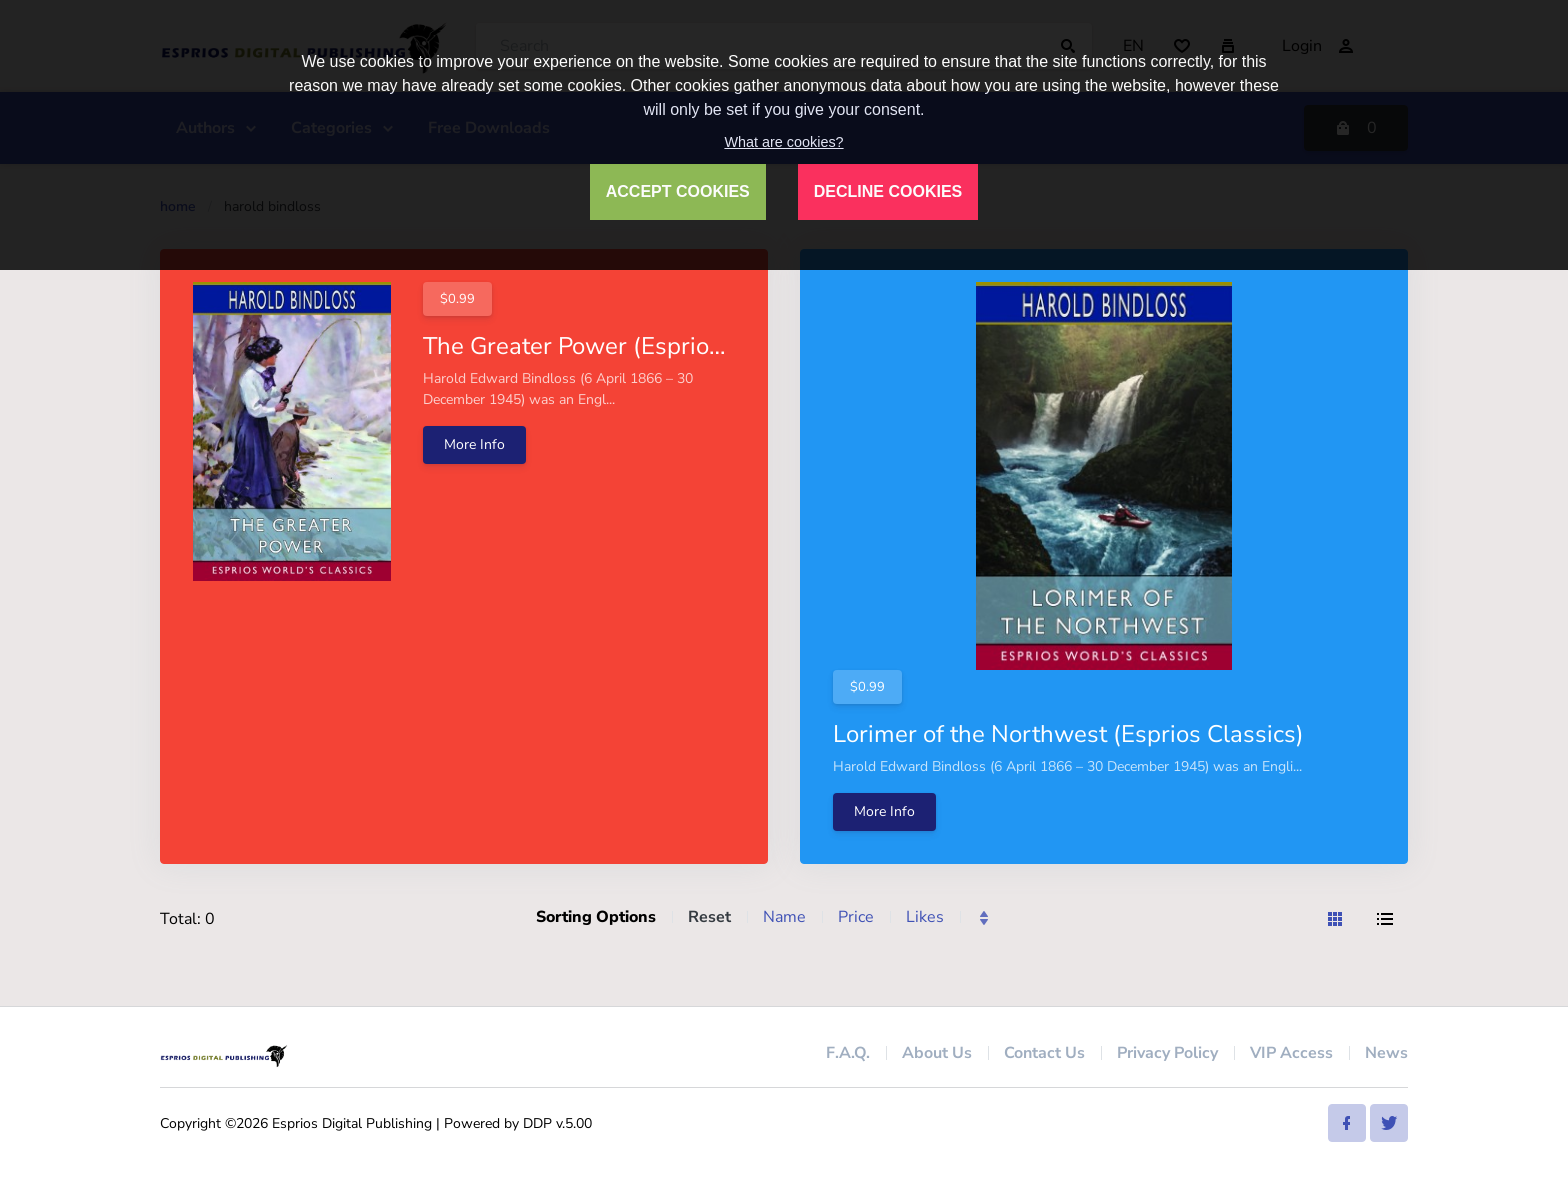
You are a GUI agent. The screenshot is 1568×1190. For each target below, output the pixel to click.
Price (856, 917)
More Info (474, 444)
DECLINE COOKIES (888, 191)
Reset (709, 917)
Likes (925, 917)
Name (784, 917)
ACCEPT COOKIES (678, 191)
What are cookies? (783, 142)
